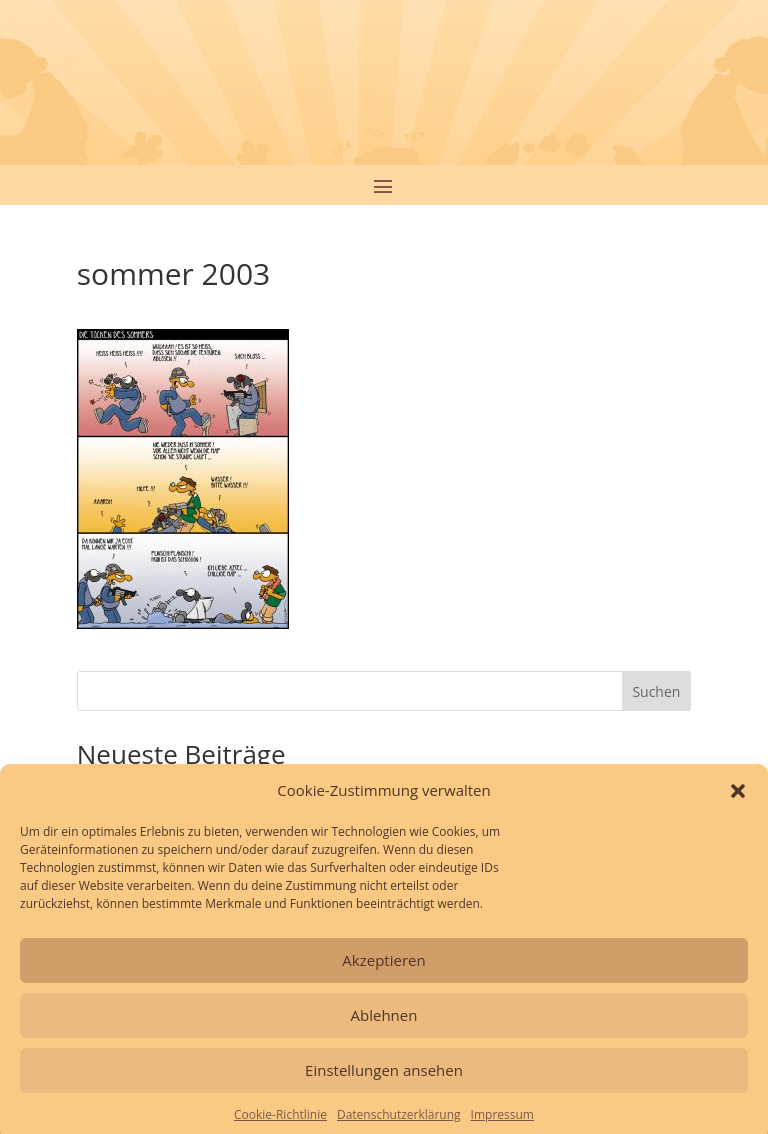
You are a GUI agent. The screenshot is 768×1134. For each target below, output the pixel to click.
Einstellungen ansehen (384, 1082)
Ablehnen (384, 1027)
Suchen (656, 691)
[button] (738, 803)
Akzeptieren (383, 972)
